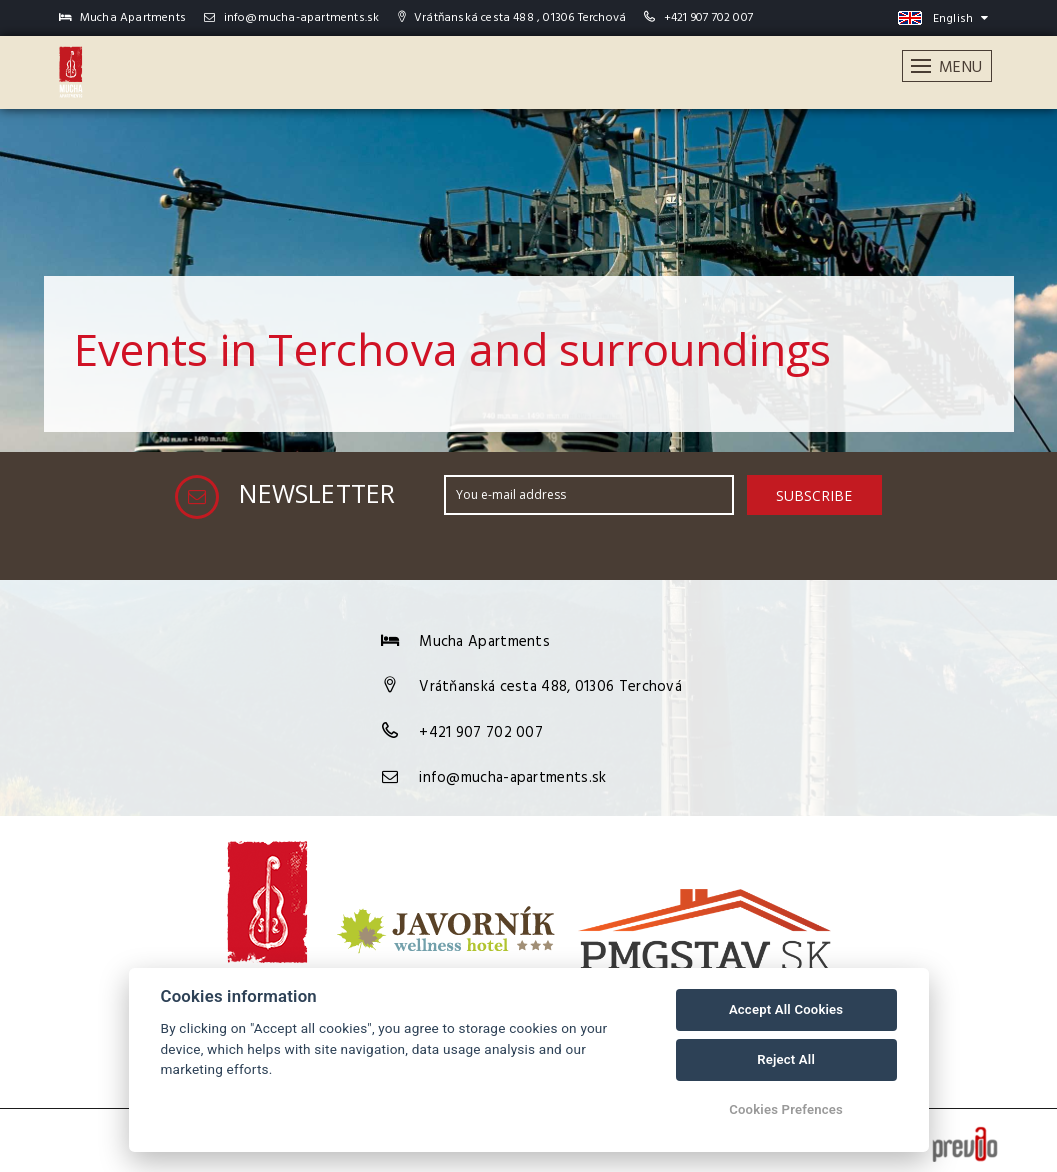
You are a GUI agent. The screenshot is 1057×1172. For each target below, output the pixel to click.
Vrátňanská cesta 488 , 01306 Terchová (512, 18)
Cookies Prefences (786, 1109)
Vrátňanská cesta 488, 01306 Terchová (550, 682)
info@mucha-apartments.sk (291, 18)
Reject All (786, 1059)
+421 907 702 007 (708, 18)
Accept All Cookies (786, 1009)
